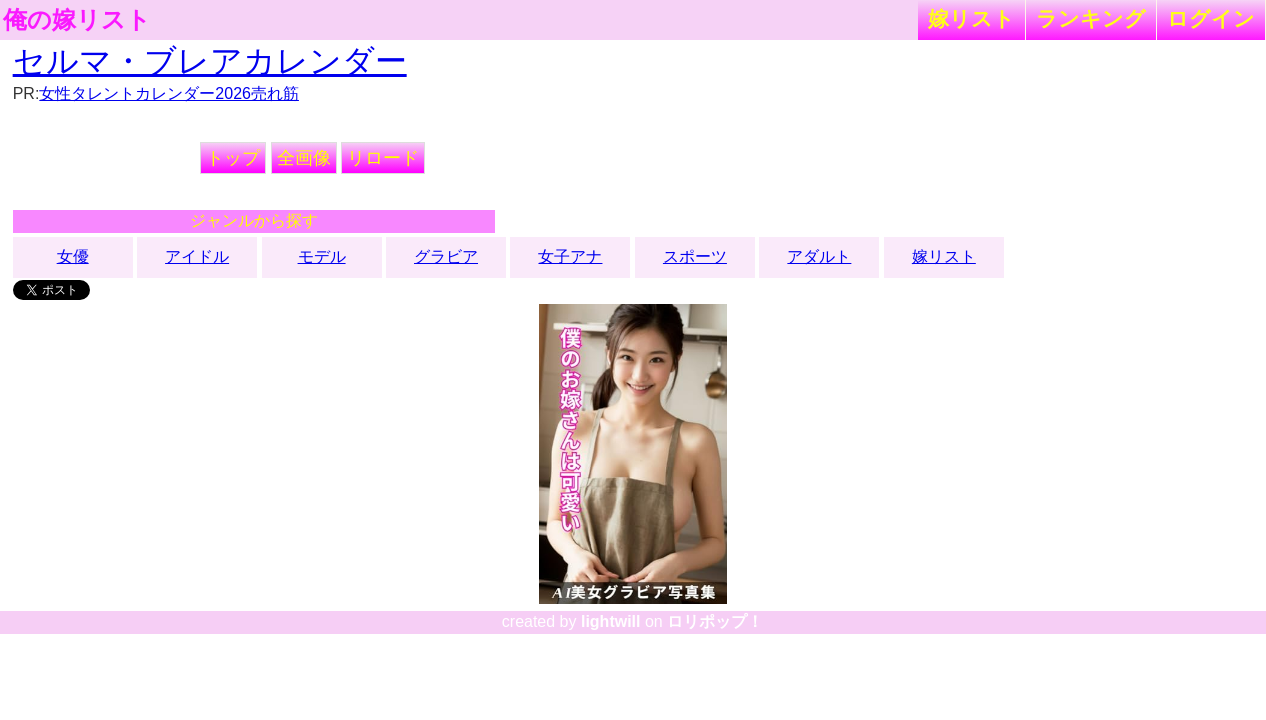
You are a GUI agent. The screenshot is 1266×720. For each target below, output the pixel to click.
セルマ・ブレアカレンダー (210, 61)
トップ (233, 158)
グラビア (446, 256)
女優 (73, 256)
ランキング (1091, 18)
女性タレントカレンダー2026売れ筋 (169, 93)
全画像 (304, 158)
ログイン (1211, 18)
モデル (322, 256)
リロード (383, 158)
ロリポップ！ (715, 621)
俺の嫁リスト (77, 20)
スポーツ (695, 256)
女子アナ (570, 256)
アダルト (819, 256)
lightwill (611, 621)
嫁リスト (971, 18)
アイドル (197, 256)
